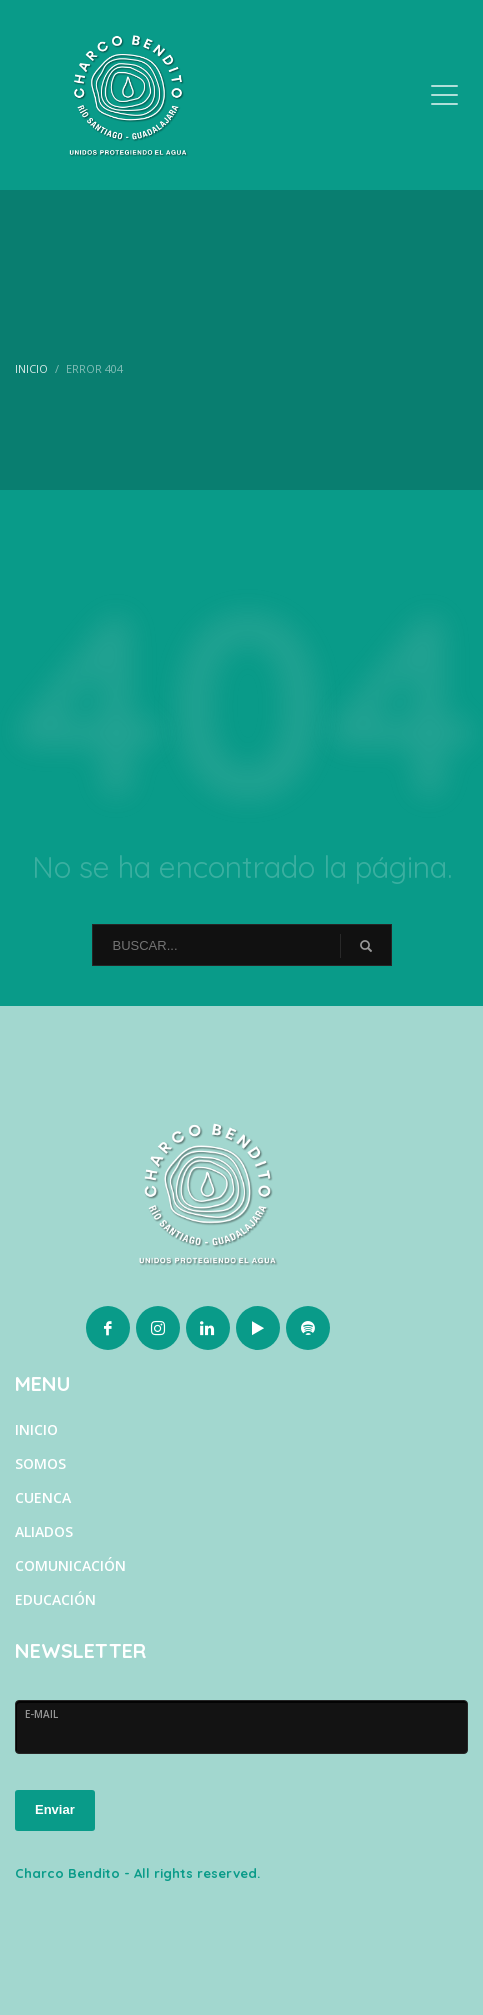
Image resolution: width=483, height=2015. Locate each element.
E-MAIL (41, 1714)
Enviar (55, 1809)
